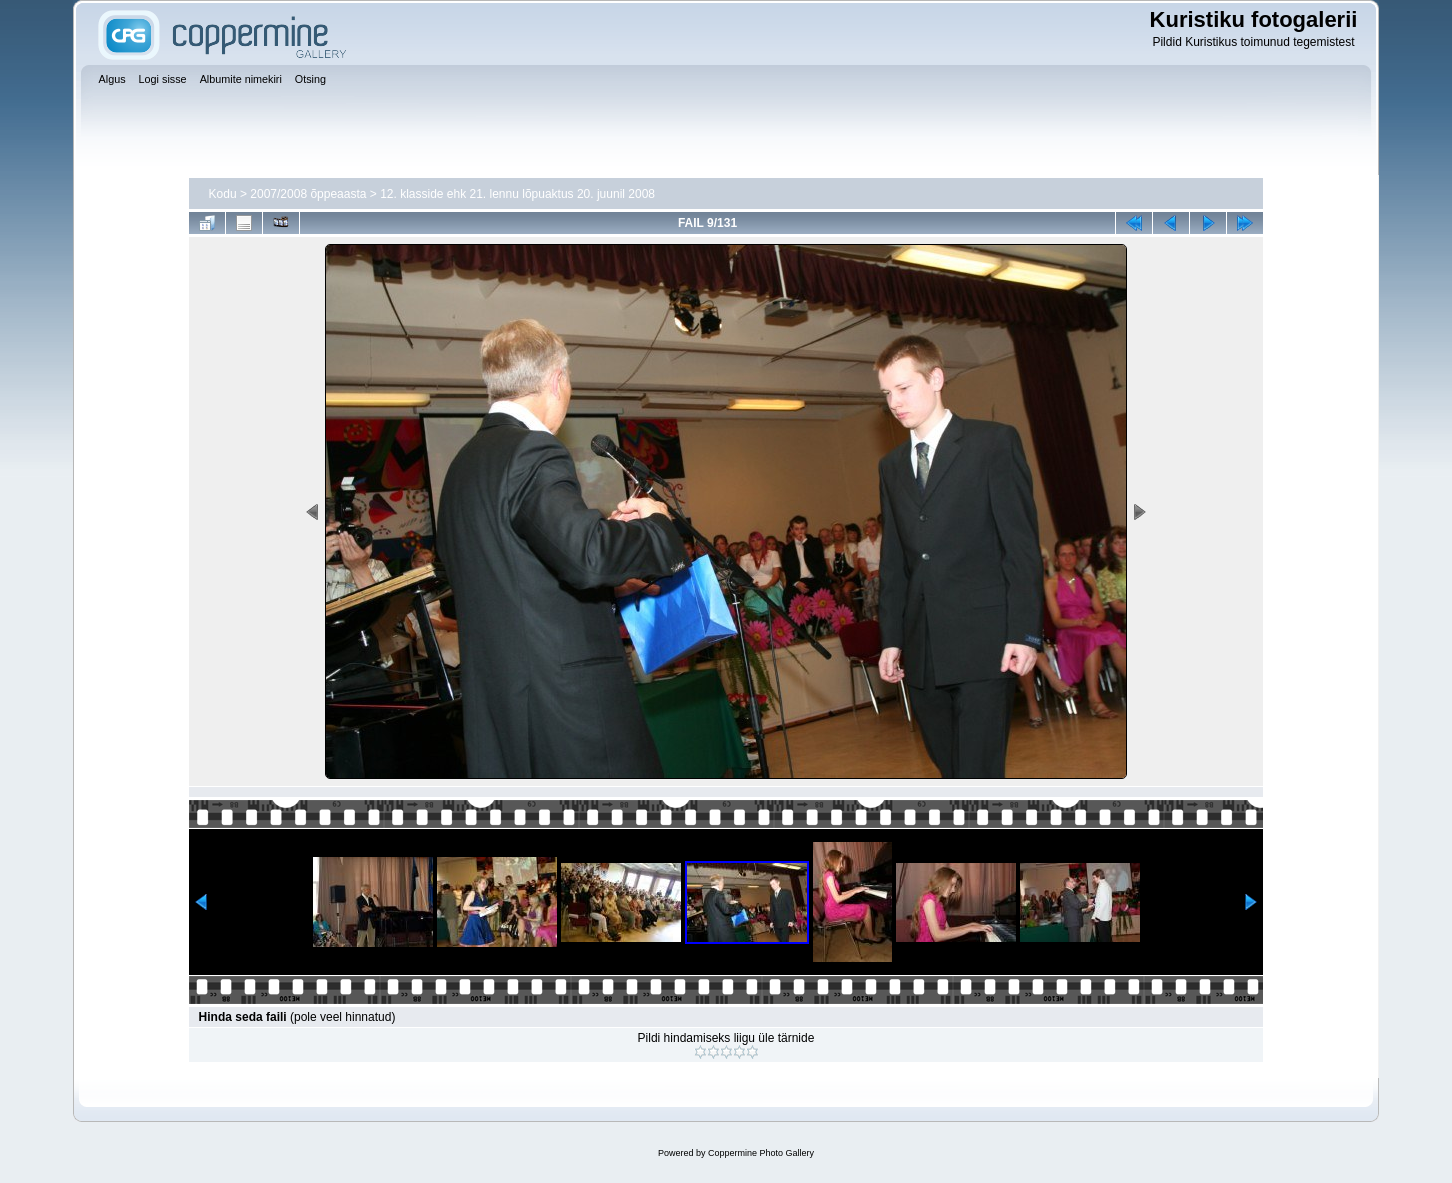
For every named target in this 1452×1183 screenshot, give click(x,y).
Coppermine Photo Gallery (761, 1153)
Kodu (223, 194)
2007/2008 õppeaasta (308, 194)
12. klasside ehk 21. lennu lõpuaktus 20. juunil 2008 (517, 194)
